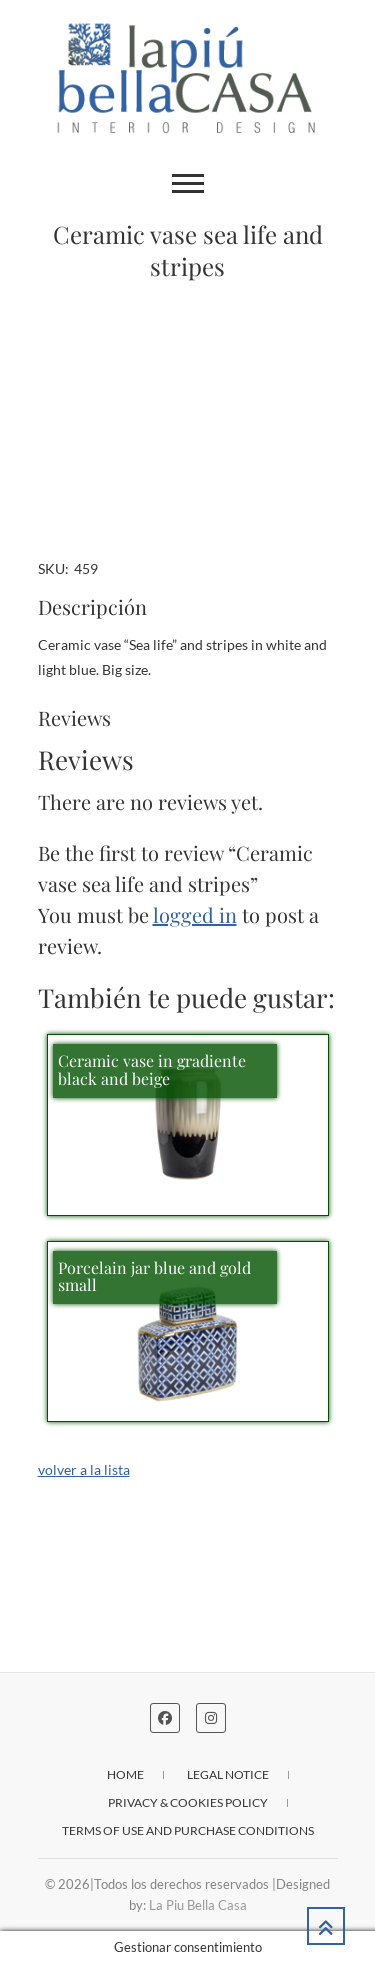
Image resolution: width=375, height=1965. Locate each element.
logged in (195, 914)
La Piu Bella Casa (198, 1905)
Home (125, 1774)
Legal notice (228, 1774)
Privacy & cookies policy (188, 1802)
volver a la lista (84, 1469)
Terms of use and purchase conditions (188, 1830)
